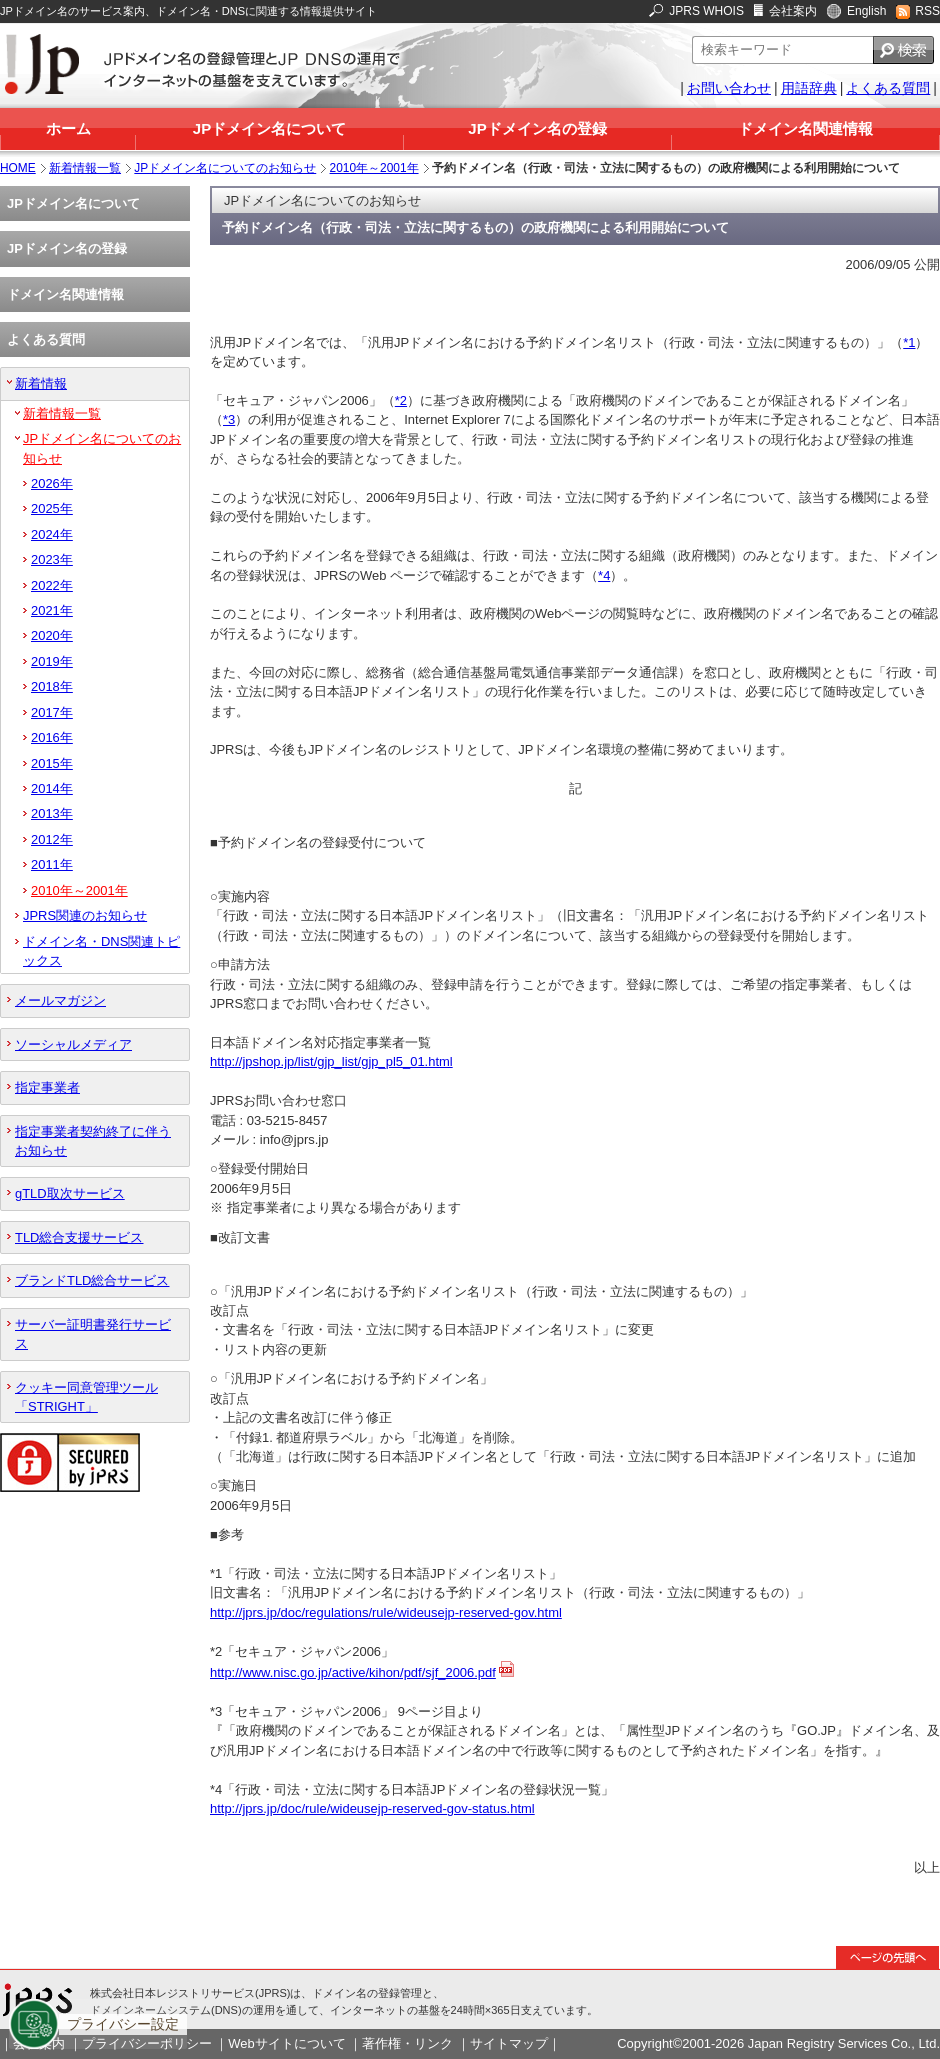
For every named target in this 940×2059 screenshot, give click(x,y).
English (866, 11)
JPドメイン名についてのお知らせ (225, 168)
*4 (604, 575)
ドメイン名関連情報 (805, 128)
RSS (927, 11)
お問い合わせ (729, 88)
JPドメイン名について (269, 128)
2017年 (52, 712)
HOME (18, 168)
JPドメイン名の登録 (537, 128)
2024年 (52, 534)
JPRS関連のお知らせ (85, 915)
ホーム (68, 128)
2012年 (52, 839)
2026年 (52, 483)
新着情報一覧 (85, 168)
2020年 (52, 635)
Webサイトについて (286, 2043)
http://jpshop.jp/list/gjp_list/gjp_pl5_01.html (331, 1061)
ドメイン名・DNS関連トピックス (101, 951)
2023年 (52, 559)
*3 (229, 419)
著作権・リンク (407, 2043)
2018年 (52, 686)
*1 (909, 342)
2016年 (52, 737)
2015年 (52, 763)
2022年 (52, 585)
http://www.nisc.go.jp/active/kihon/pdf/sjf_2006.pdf (353, 1672)
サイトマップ (509, 2043)
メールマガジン (60, 1000)
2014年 (52, 788)
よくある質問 (888, 88)
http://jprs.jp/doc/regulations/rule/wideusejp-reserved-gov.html (386, 1612)
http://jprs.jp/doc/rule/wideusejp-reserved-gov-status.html (372, 1808)
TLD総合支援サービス (79, 1237)
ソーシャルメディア (73, 1044)
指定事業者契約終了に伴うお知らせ (93, 1141)
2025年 (52, 508)
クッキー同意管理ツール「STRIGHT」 (86, 1397)
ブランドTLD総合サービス (92, 1280)
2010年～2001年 (374, 168)
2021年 (52, 610)
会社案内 (793, 11)
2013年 (52, 813)
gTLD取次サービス (70, 1193)
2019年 (52, 661)
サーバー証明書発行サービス (93, 1334)
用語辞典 (809, 88)
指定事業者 (47, 1087)
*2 (401, 400)
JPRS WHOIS (706, 11)
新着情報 (41, 383)
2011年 (52, 864)
